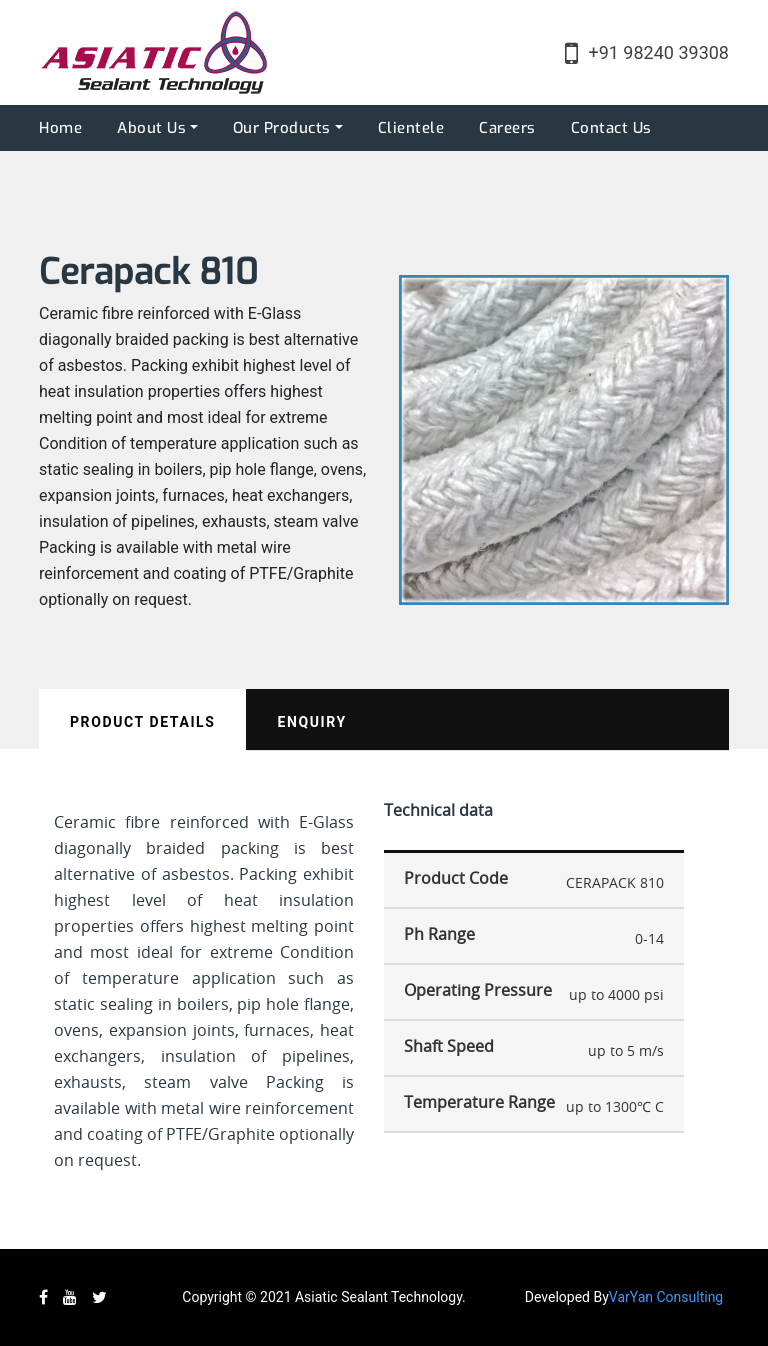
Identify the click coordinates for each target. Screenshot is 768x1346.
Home (60, 128)
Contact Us (611, 128)
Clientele (411, 128)
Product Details (142, 722)
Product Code (456, 878)
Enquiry (311, 722)
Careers (507, 128)
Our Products (282, 128)
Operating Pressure (478, 990)
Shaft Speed (449, 1046)
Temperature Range (479, 1102)
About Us (151, 128)
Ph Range (439, 934)
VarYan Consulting (666, 1297)
